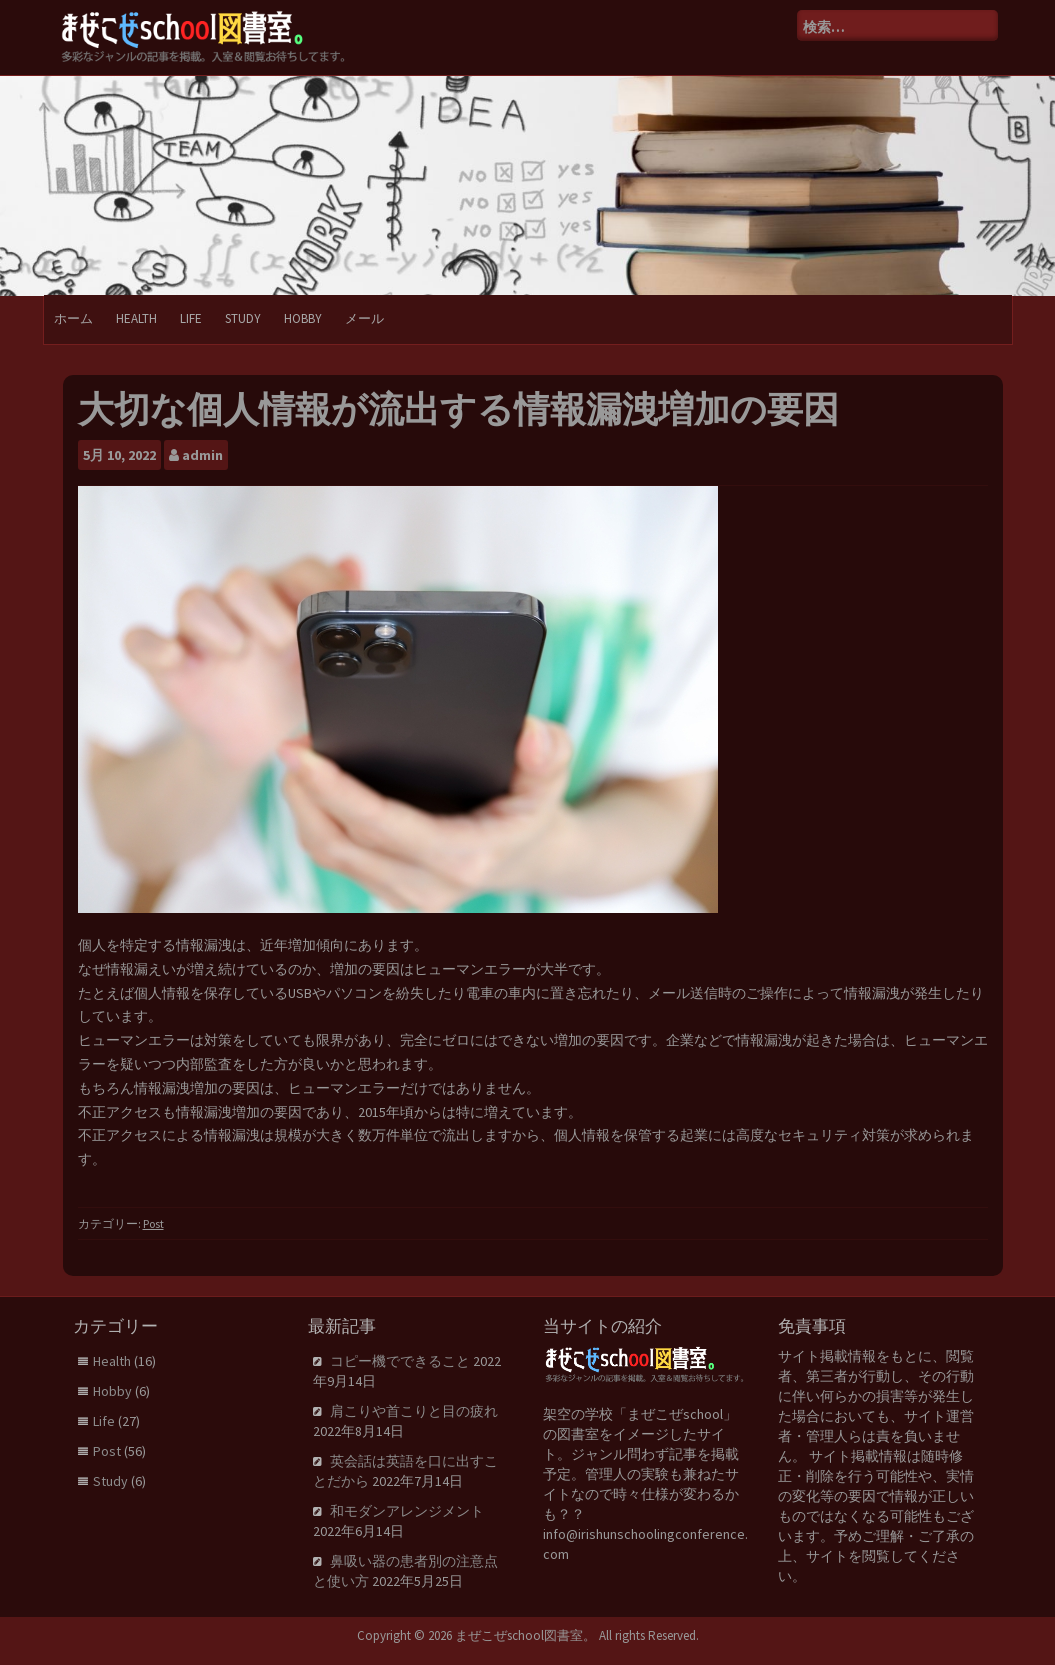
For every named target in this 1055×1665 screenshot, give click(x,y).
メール (364, 318)
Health (136, 318)
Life (191, 318)
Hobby (303, 318)
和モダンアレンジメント (407, 1511)
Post (153, 1223)
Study (243, 318)
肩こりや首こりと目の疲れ (414, 1411)
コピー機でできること (400, 1361)
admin (202, 455)
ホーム (73, 318)
